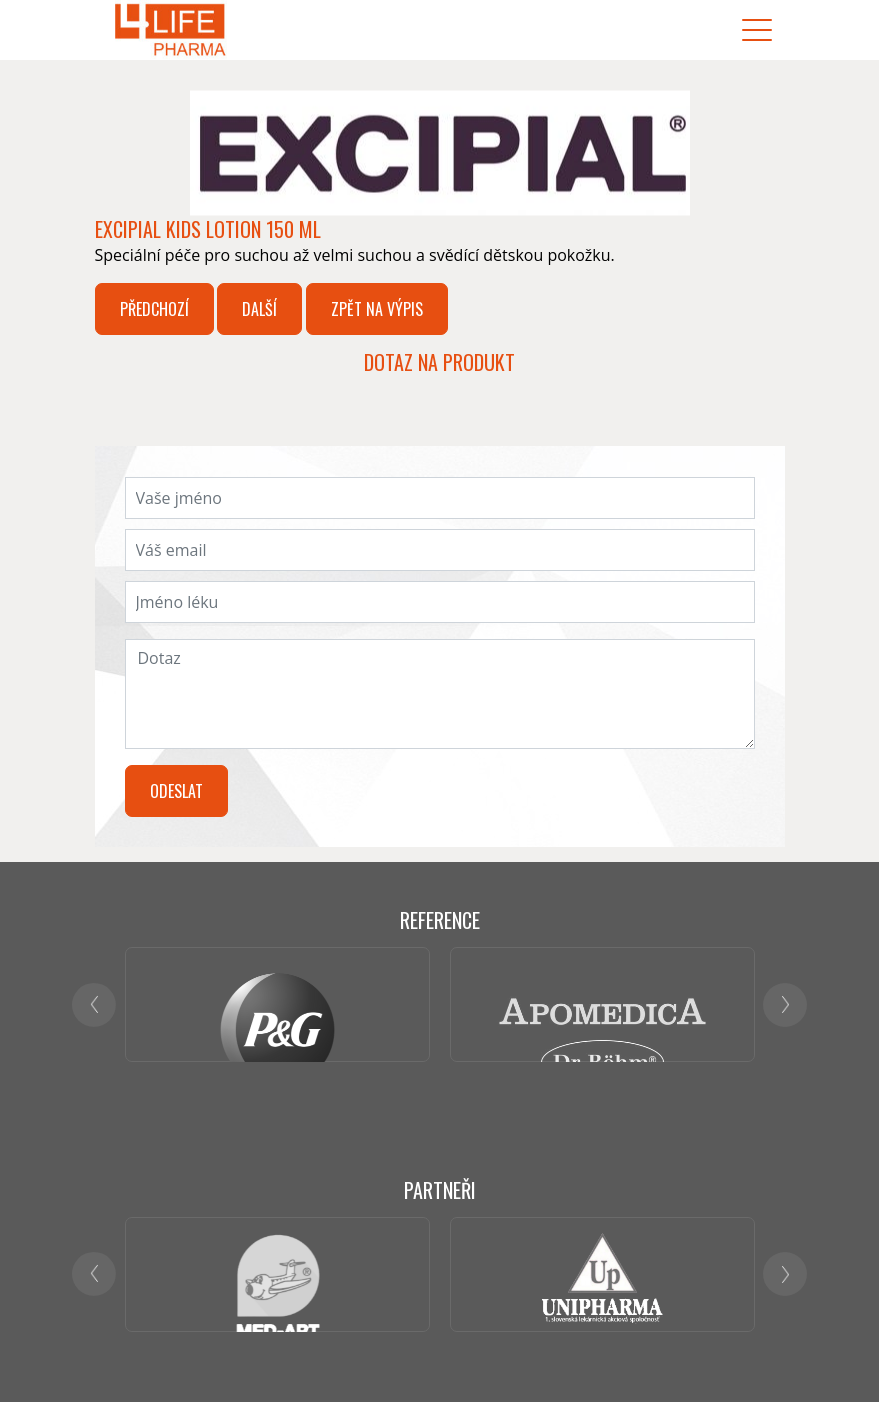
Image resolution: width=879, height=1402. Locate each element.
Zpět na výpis (377, 309)
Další (259, 309)
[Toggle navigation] (757, 30)
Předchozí (154, 309)
